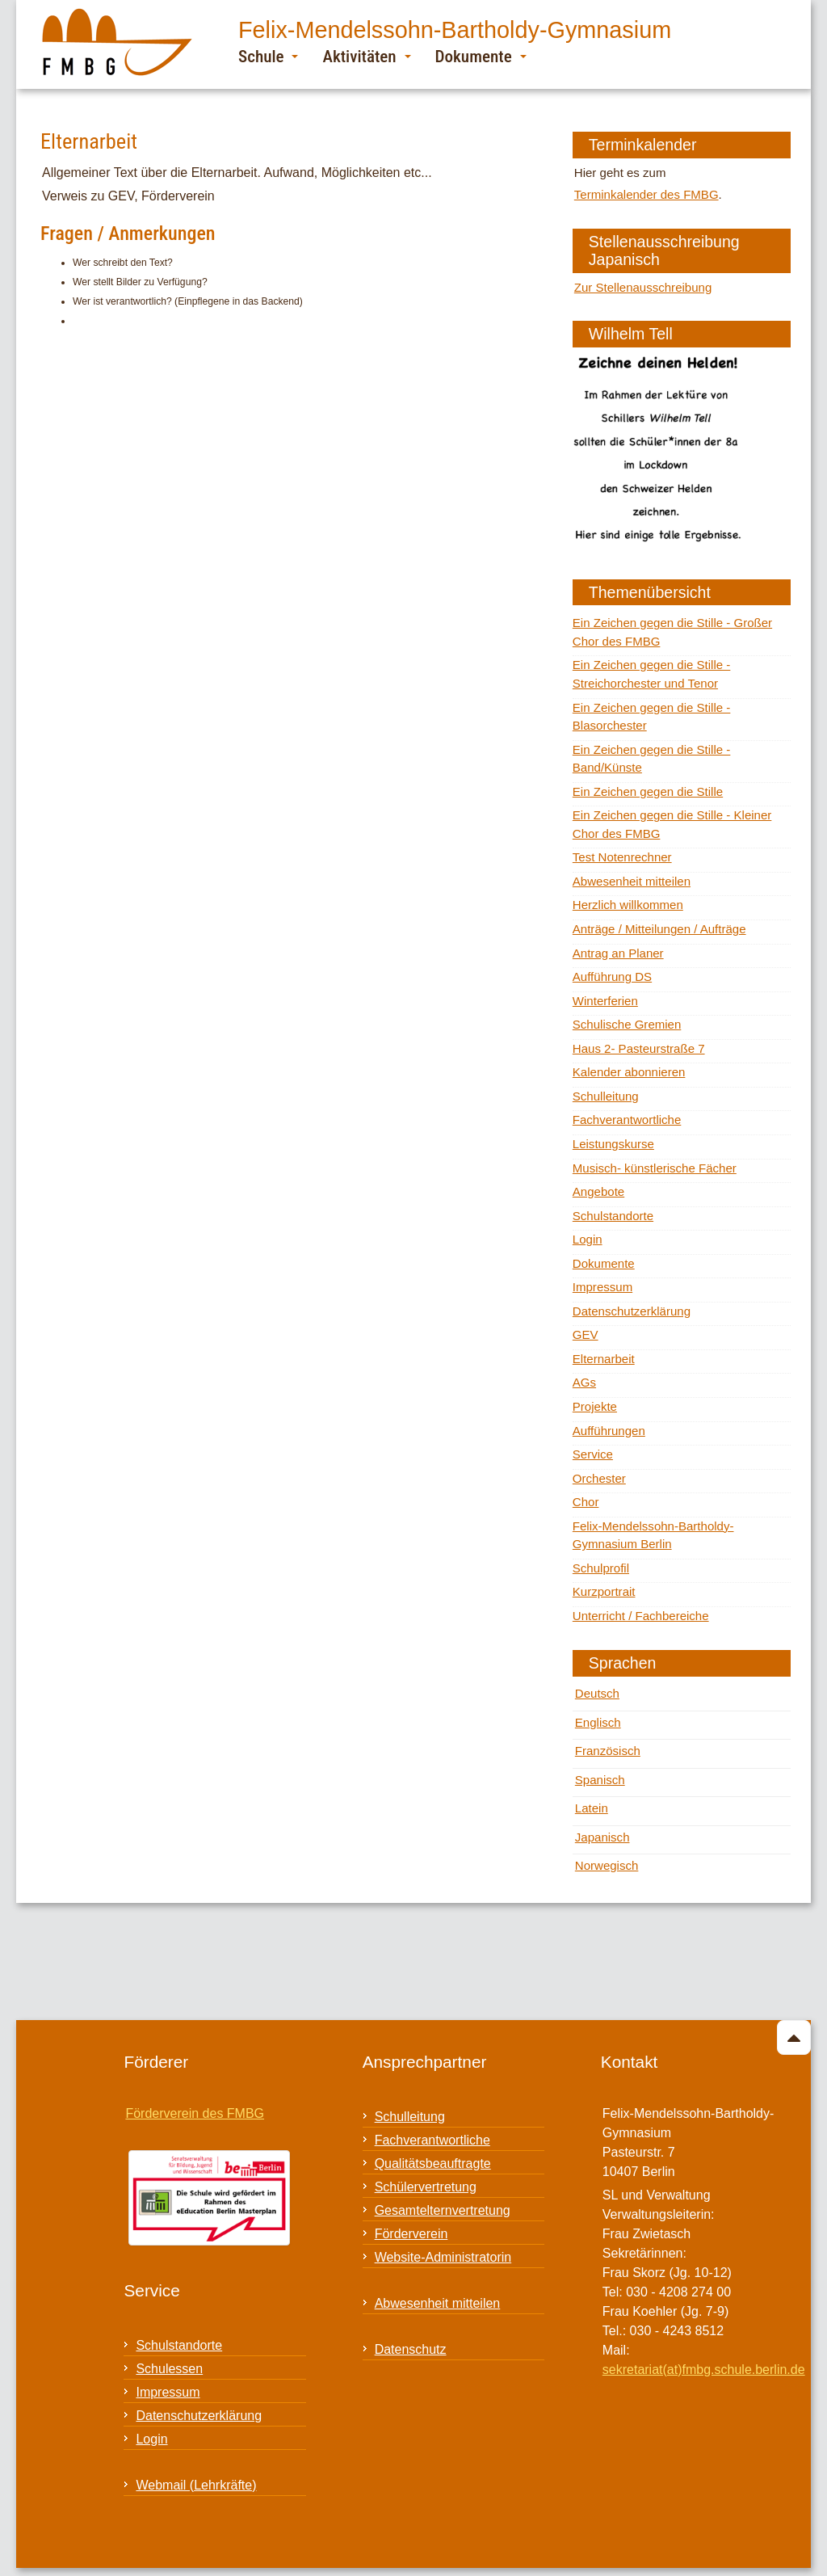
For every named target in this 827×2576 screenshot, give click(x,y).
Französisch (607, 1750)
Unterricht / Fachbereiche (641, 1616)
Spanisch (600, 1780)
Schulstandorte (613, 1216)
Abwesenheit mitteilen (632, 881)
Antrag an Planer (618, 953)
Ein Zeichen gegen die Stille (648, 791)
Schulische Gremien (627, 1024)
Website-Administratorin (443, 2257)
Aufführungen (609, 1430)
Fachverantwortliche (627, 1119)
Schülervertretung (425, 2187)
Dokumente (481, 56)
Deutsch (597, 1693)
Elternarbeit (604, 1359)
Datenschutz (411, 2349)
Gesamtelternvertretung (442, 2210)
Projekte (595, 1406)
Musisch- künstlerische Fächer (655, 1168)
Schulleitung (606, 1096)
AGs (584, 1382)
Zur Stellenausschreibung (643, 287)
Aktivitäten (366, 56)
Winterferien (605, 1001)
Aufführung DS (612, 976)
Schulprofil (601, 1568)
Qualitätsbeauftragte (433, 2163)
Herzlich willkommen (628, 904)
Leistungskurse (613, 1144)
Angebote (598, 1191)
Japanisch (602, 1837)
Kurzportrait (604, 1591)
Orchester (599, 1478)
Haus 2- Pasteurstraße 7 (639, 1048)
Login (587, 1239)
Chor (586, 1502)
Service (593, 1454)
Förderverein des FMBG (194, 2113)
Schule (268, 56)
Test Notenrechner (622, 857)
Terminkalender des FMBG (646, 194)
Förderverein (411, 2234)
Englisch (598, 1722)
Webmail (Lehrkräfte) (196, 2485)
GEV (585, 1334)
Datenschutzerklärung (632, 1311)
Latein (591, 1808)
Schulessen (169, 2369)
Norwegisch (607, 1865)
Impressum (602, 1287)
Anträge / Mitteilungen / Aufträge (659, 929)
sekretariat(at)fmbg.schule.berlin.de (703, 2369)
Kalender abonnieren (629, 1072)
